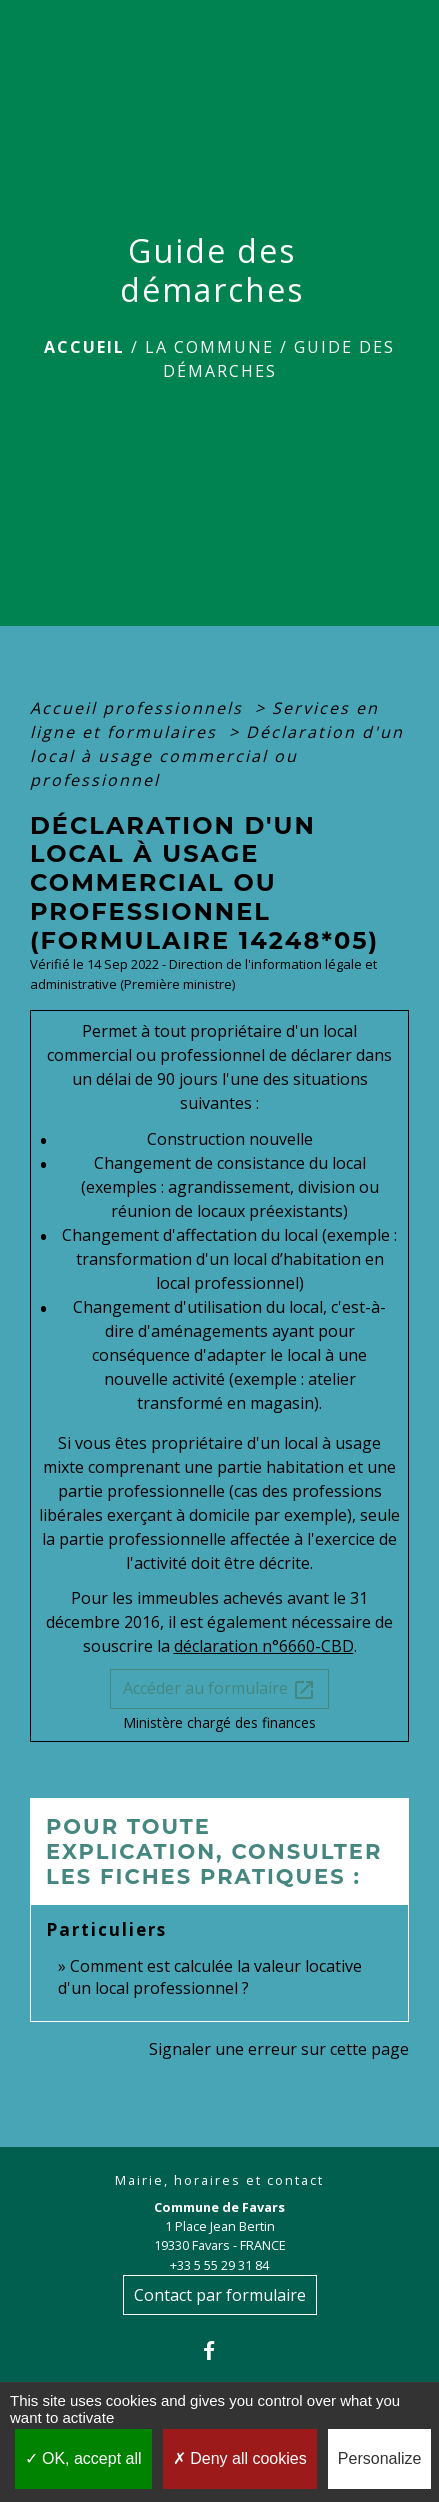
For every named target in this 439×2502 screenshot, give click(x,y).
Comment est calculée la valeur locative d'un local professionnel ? (210, 1977)
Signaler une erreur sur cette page (279, 2049)
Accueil (84, 347)
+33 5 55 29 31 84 (219, 2265)
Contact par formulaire (220, 2295)
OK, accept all (83, 2458)
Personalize (380, 2458)
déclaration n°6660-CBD (264, 1646)
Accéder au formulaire (219, 1689)
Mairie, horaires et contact (219, 2180)
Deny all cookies (240, 2458)
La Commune (209, 347)
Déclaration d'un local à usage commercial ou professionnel (217, 756)
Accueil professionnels (139, 708)
